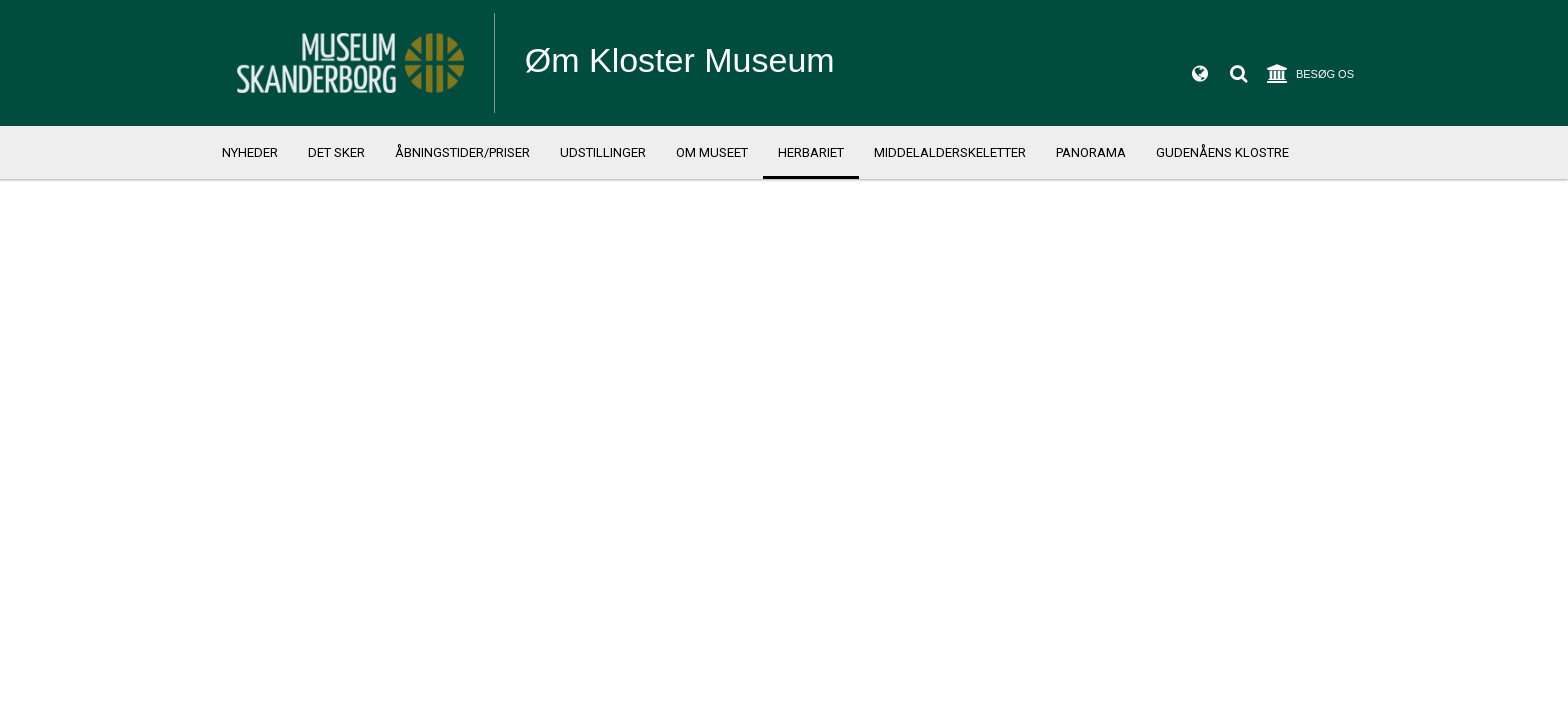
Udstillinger (603, 152)
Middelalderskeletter (950, 152)
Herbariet (811, 152)
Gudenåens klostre (1222, 152)
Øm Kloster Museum (680, 60)
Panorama (1091, 152)
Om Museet (712, 152)
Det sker (336, 152)
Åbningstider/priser (462, 152)
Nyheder (250, 152)
